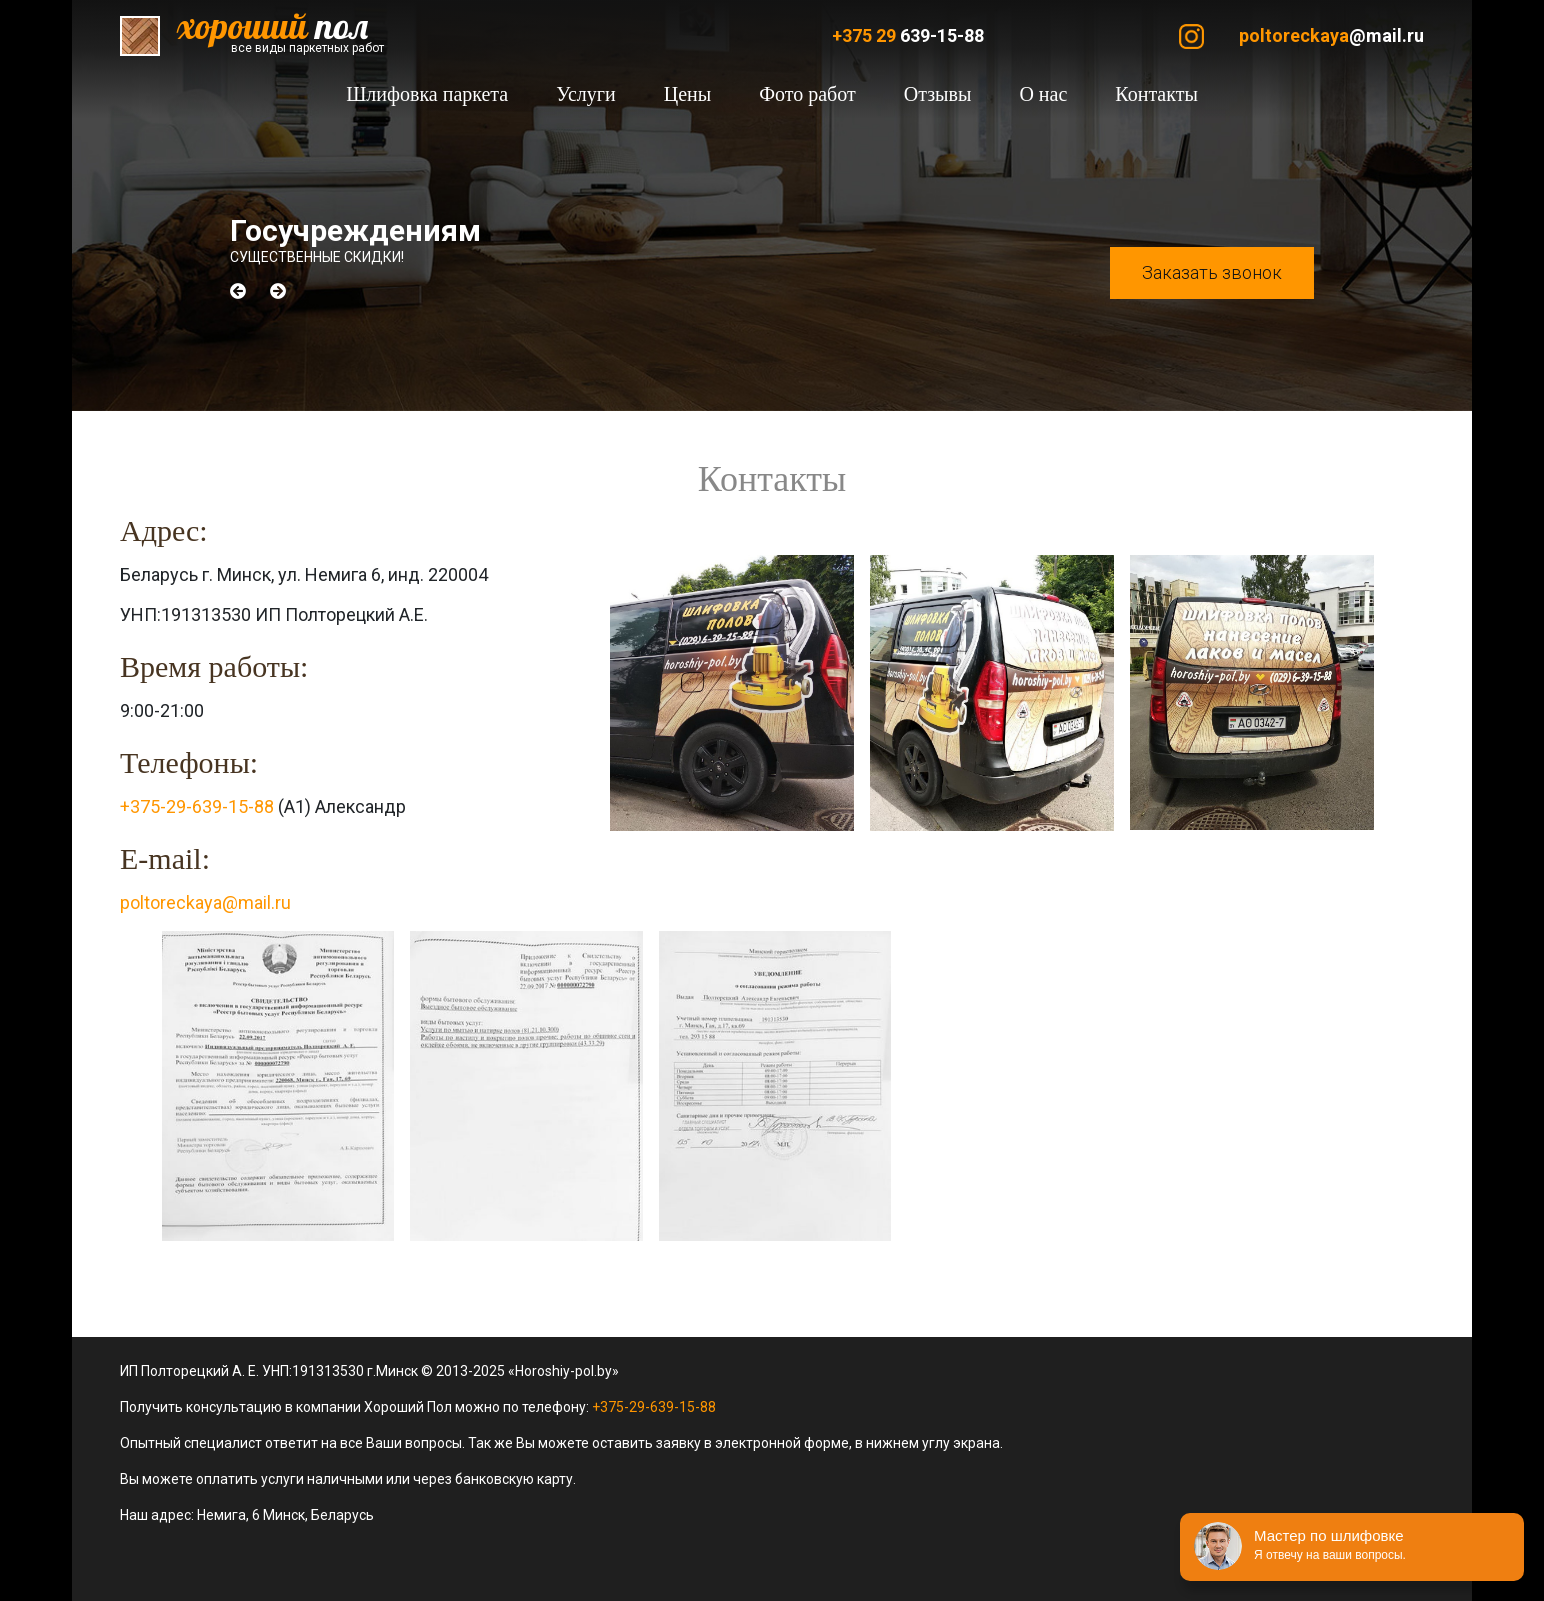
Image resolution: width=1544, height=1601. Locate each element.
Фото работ (807, 94)
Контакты (1156, 94)
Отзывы (938, 94)
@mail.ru (1331, 35)
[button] (238, 291)
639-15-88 (908, 35)
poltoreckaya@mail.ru (205, 902)
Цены (687, 94)
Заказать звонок (1212, 272)
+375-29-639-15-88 (197, 806)
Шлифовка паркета (427, 94)
